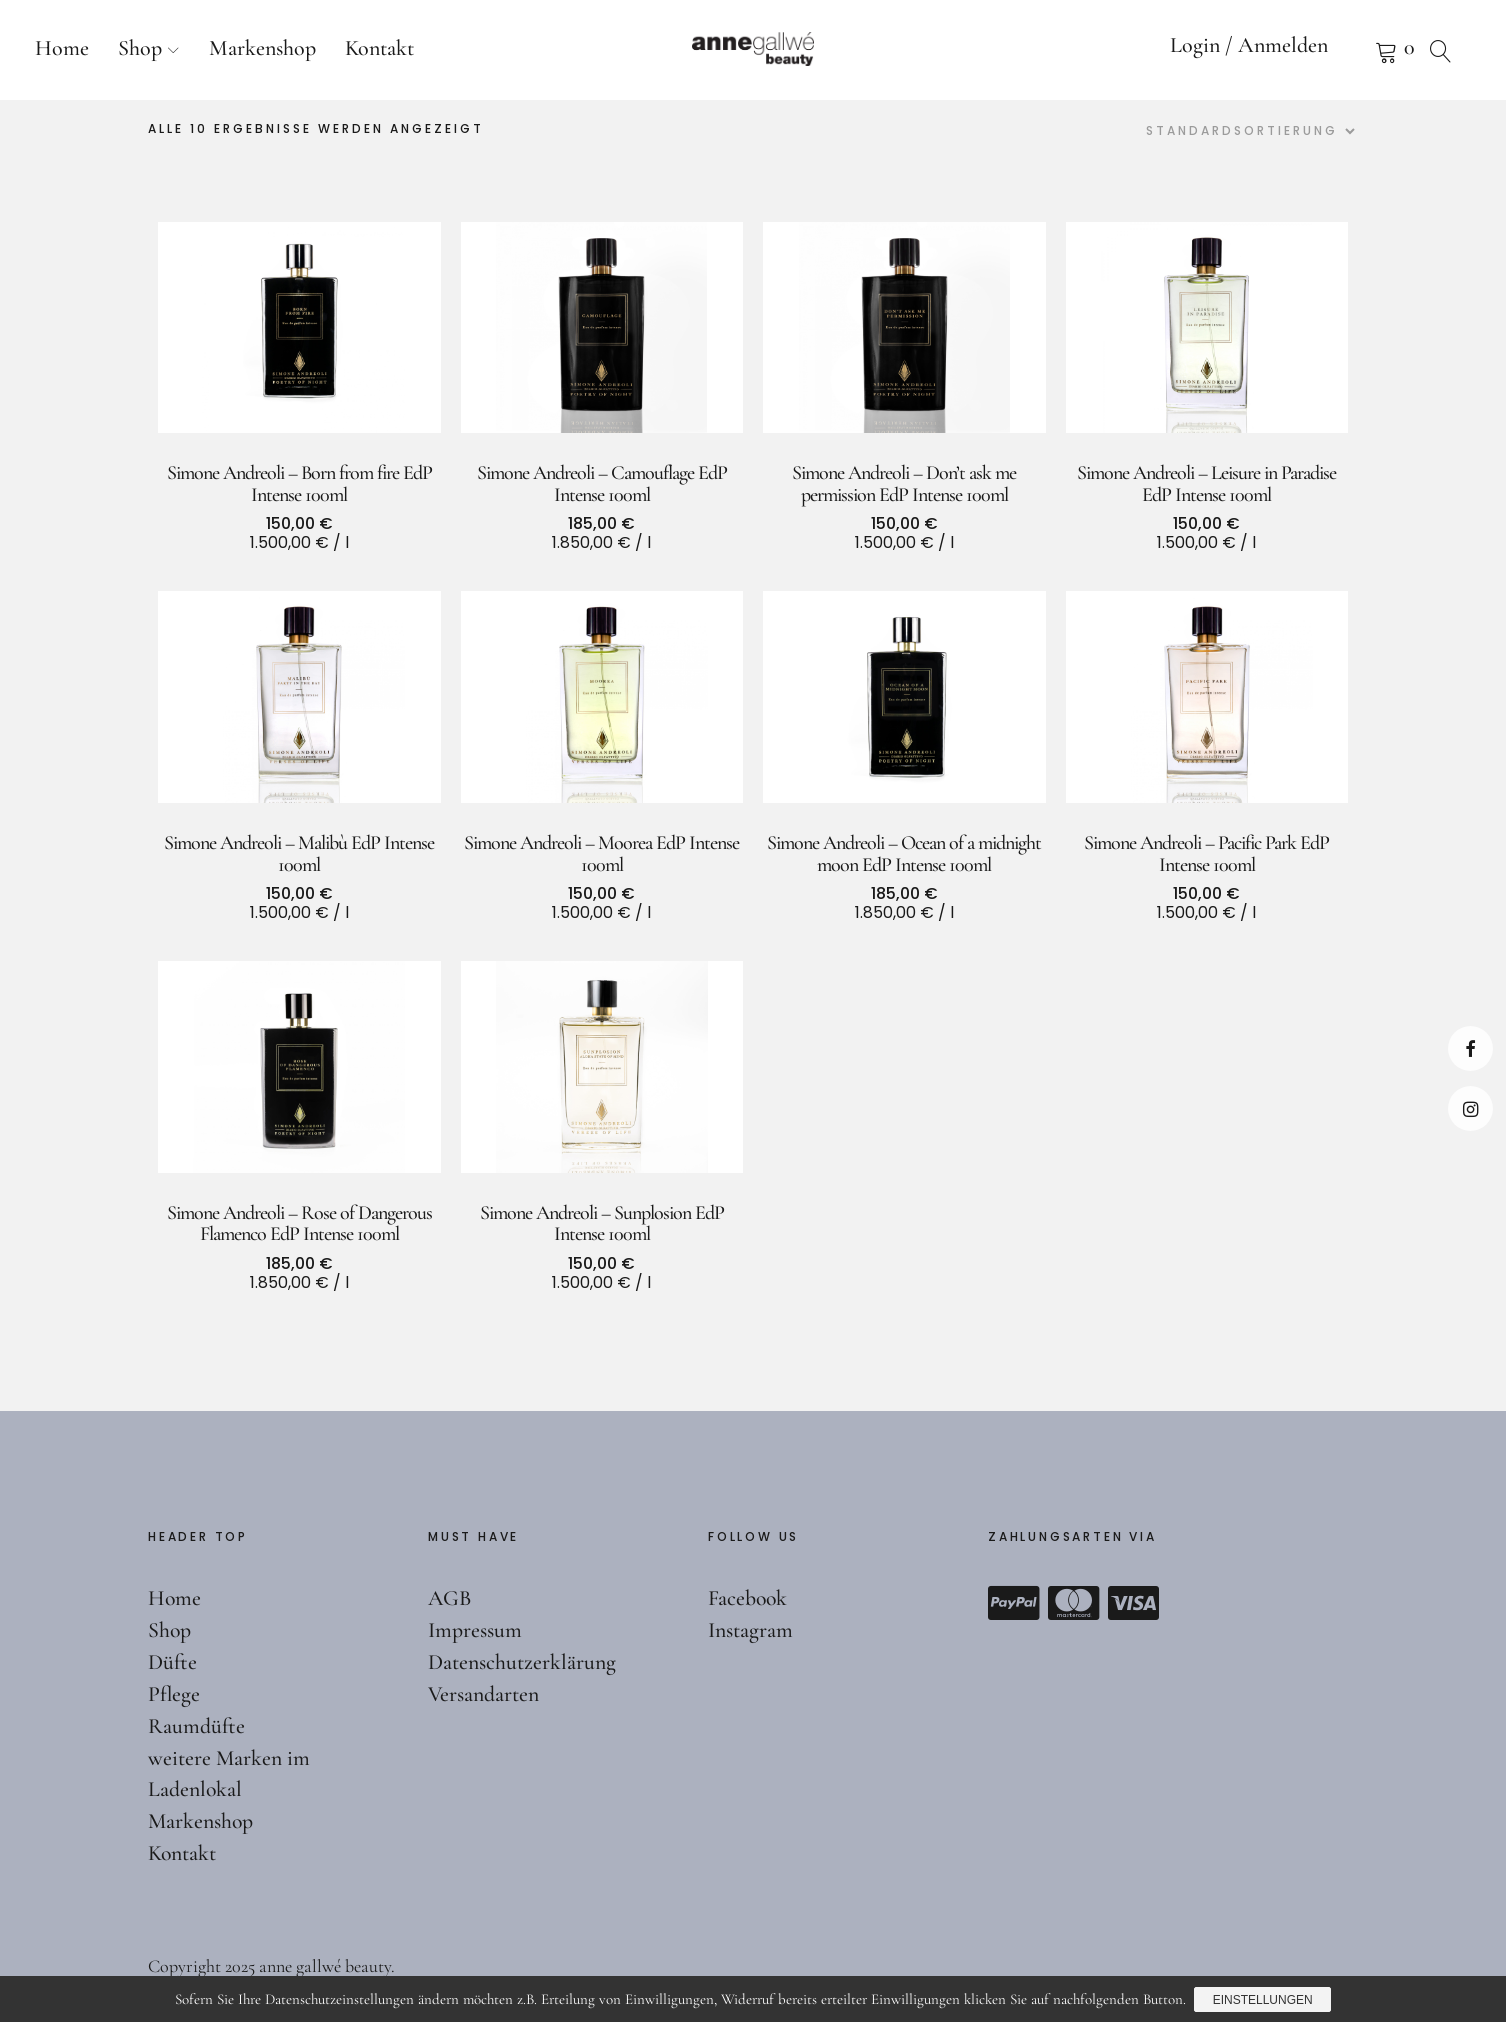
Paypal (1014, 1603)
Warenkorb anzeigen (1361, 50)
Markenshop (262, 48)
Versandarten (484, 1694)
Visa (1134, 1603)
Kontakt (379, 48)
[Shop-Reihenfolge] (1248, 131)
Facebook (1470, 1048)
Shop (140, 48)
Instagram (1470, 1108)
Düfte (172, 1662)
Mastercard (1074, 1603)
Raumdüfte (196, 1726)
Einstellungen (1263, 2000)
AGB (450, 1598)
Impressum (475, 1630)
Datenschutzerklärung (522, 1662)
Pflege (174, 1694)
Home (62, 48)
